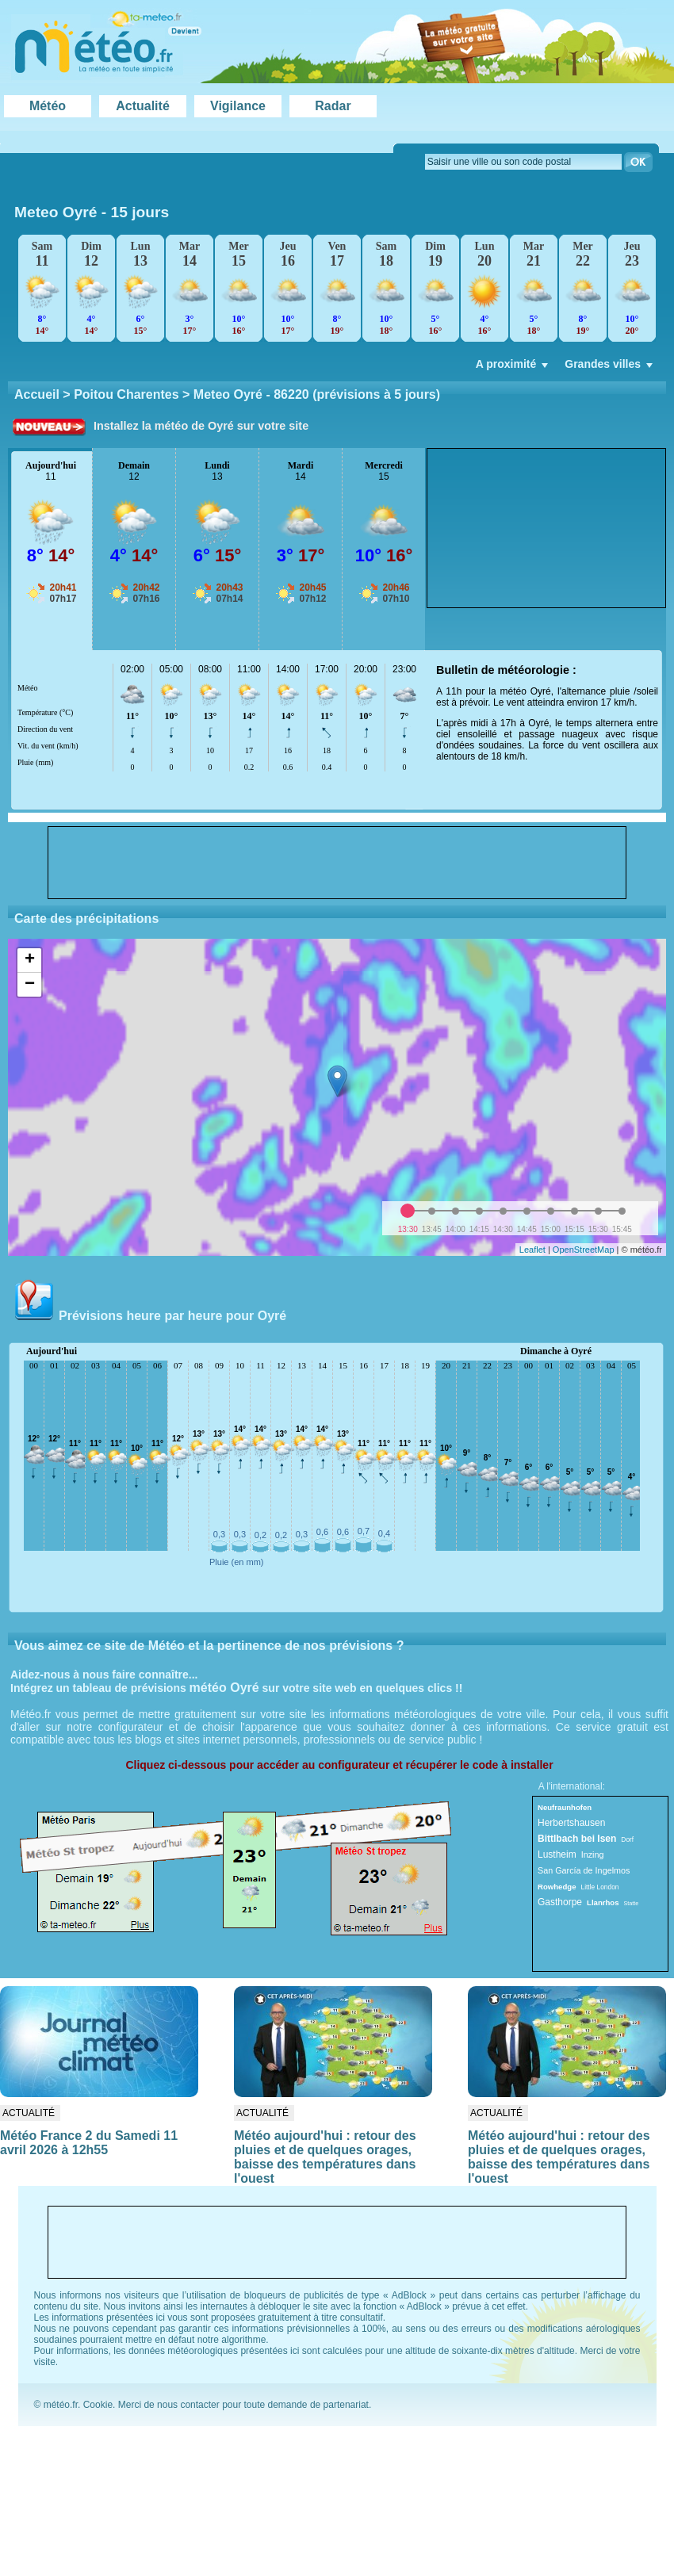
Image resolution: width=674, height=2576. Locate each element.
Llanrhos (603, 1902)
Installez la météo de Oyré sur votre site (201, 425)
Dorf (627, 1839)
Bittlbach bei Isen (577, 1838)
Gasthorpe (560, 1902)
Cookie (98, 2404)
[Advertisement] (518, 528)
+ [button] (30, 960)
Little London (600, 1887)
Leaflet (532, 1249)
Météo (47, 106)
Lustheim (557, 1854)
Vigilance (238, 106)
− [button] (30, 985)
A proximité (514, 368)
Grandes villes (610, 368)
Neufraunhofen (565, 1807)
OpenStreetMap (584, 1249)
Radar (332, 106)
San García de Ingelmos (584, 1870)
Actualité (143, 106)
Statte (631, 1903)
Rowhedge (557, 1886)
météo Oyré (224, 1687)
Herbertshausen (571, 1822)
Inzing (592, 1854)
